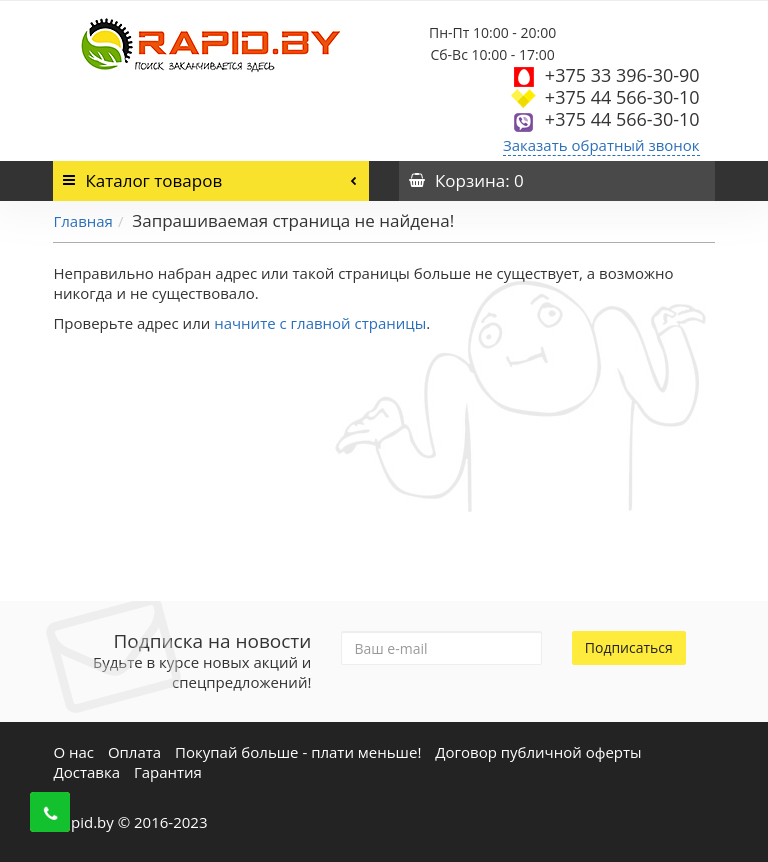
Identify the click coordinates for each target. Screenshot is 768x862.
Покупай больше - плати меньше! (298, 752)
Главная (82, 221)
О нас (73, 752)
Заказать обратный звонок (601, 145)
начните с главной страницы (320, 323)
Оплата (134, 752)
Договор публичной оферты (538, 752)
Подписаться (629, 647)
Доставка (86, 772)
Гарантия (168, 772)
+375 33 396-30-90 (622, 75)
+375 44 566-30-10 (622, 97)
